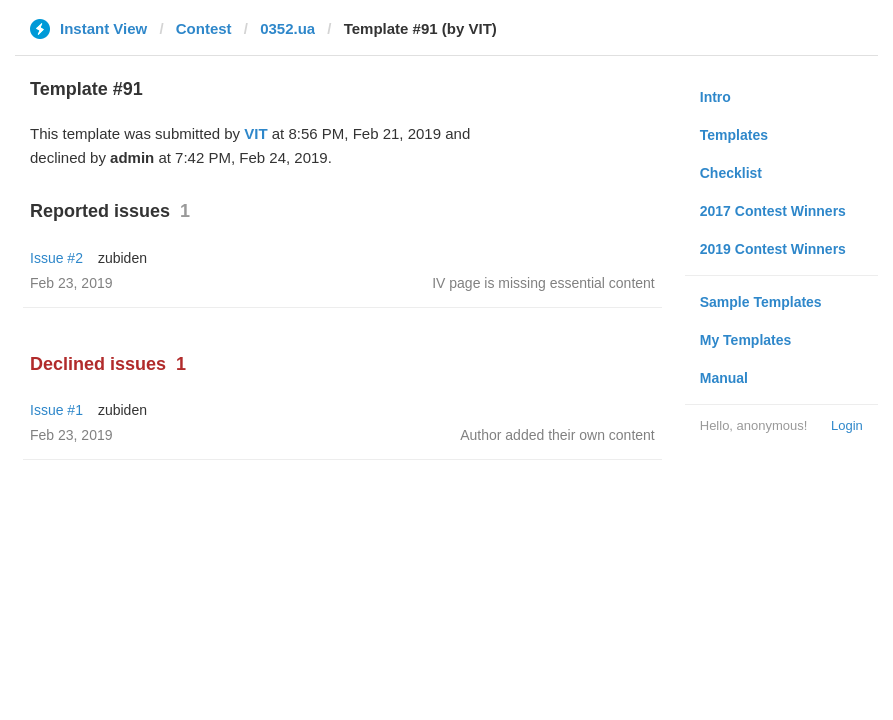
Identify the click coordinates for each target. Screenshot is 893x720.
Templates (734, 135)
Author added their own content (557, 435)
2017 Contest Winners (773, 211)
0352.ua (287, 28)
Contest (204, 28)
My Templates (746, 340)
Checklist (731, 173)
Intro (715, 97)
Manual (724, 378)
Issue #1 (56, 410)
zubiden (122, 258)
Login (847, 425)
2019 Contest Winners (773, 249)
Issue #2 (56, 258)
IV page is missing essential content (543, 283)
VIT (255, 133)
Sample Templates (761, 302)
